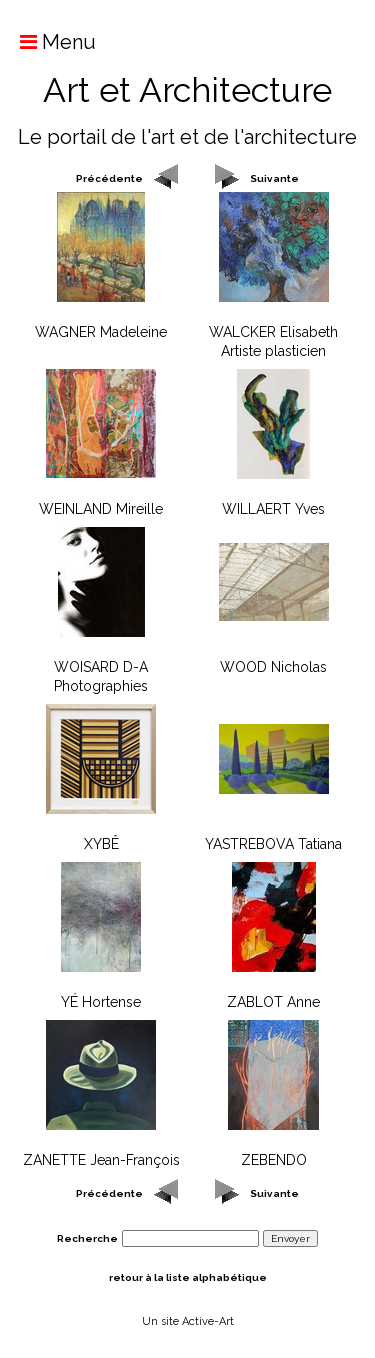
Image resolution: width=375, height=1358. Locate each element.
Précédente (109, 178)
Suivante (274, 178)
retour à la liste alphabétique (188, 1277)
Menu (48, 42)
